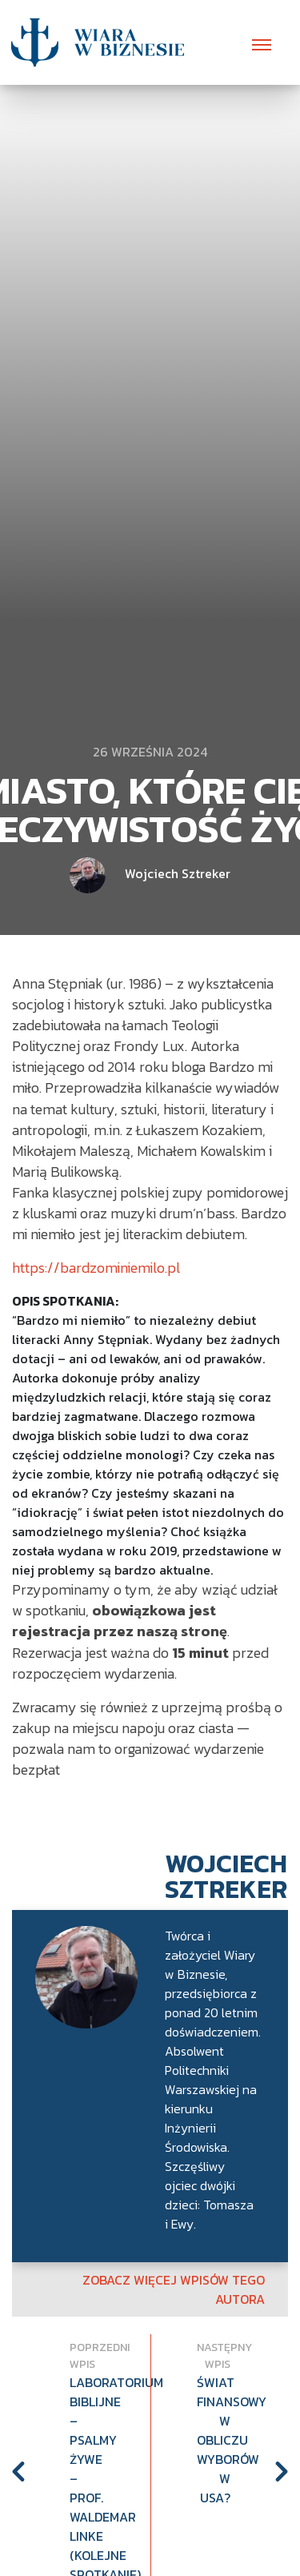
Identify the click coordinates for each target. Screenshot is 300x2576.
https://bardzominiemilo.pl (96, 1267)
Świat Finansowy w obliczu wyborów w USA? (213, 2440)
